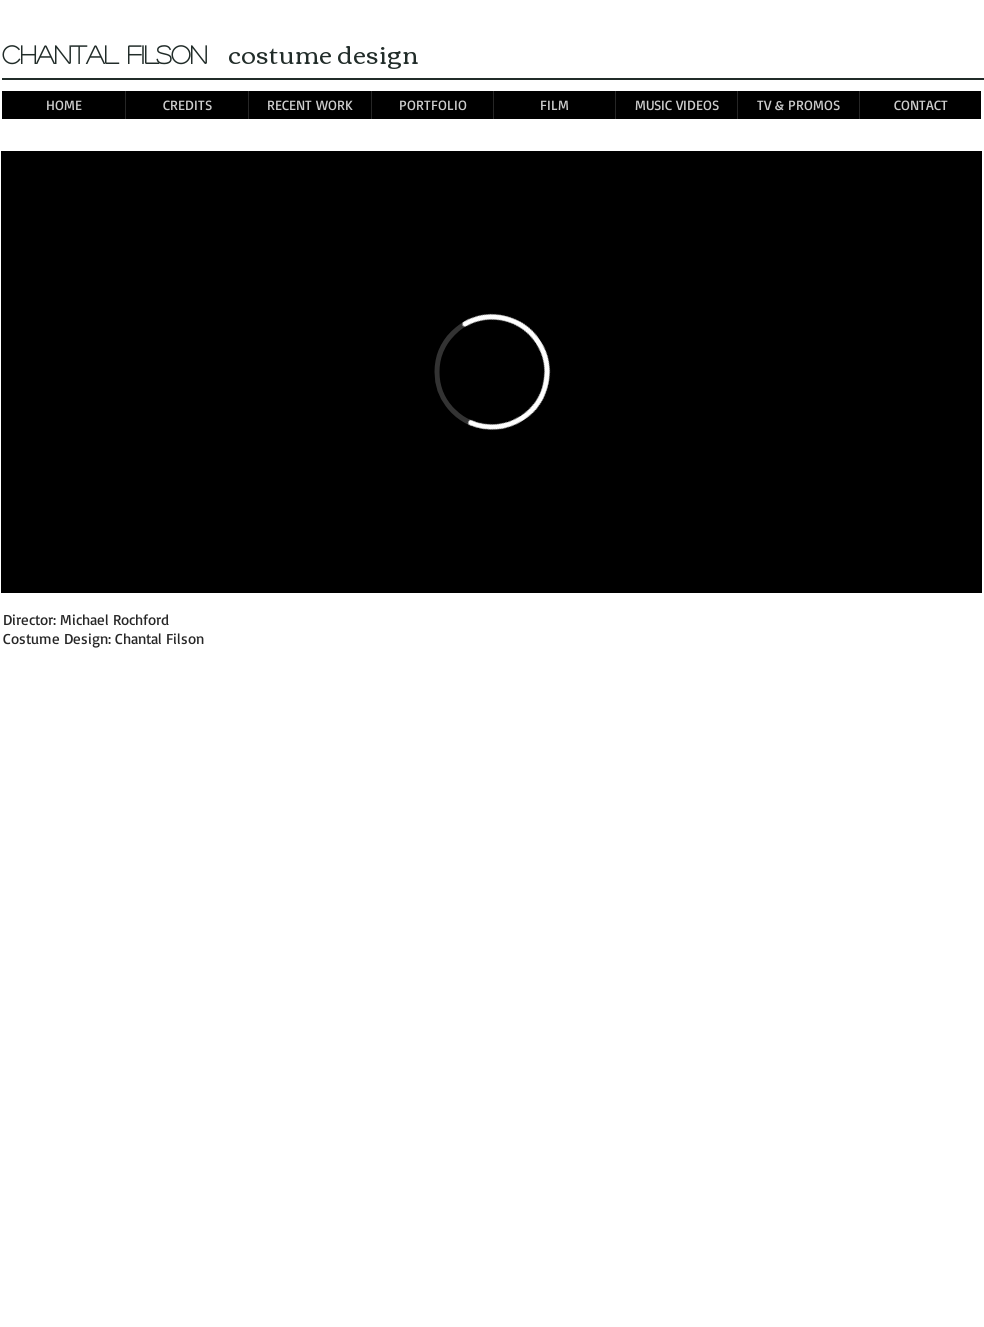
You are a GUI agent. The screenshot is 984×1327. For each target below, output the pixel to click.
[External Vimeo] (491, 372)
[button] (432, 105)
